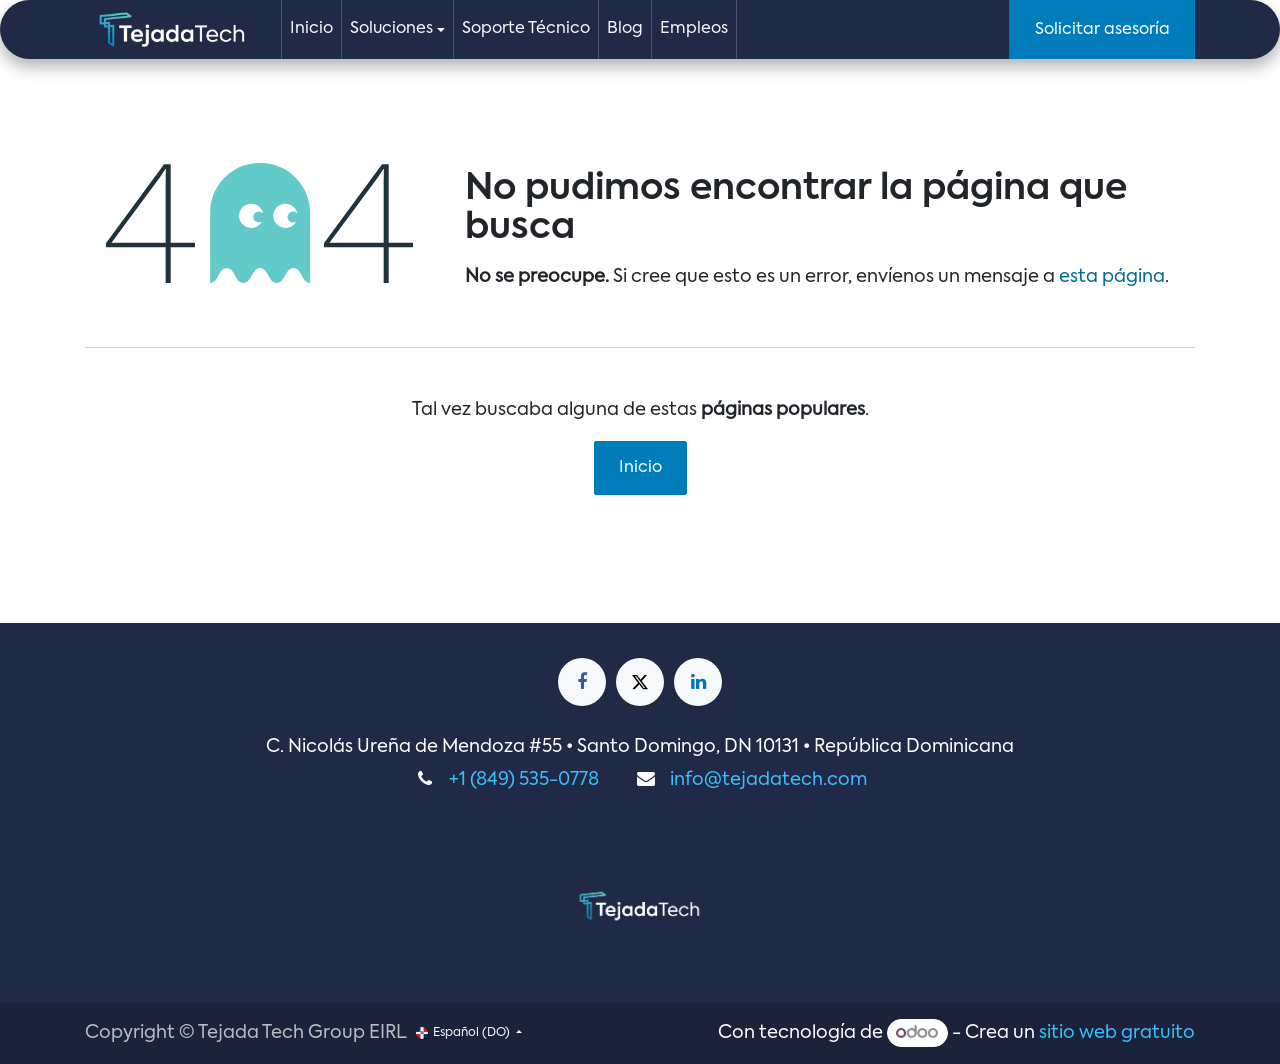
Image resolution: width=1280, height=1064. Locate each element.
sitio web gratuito (1117, 1033)
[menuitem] (311, 29)
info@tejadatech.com (768, 780)
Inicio (640, 468)
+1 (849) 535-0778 (524, 780)
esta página (1112, 277)
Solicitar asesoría (1102, 30)
